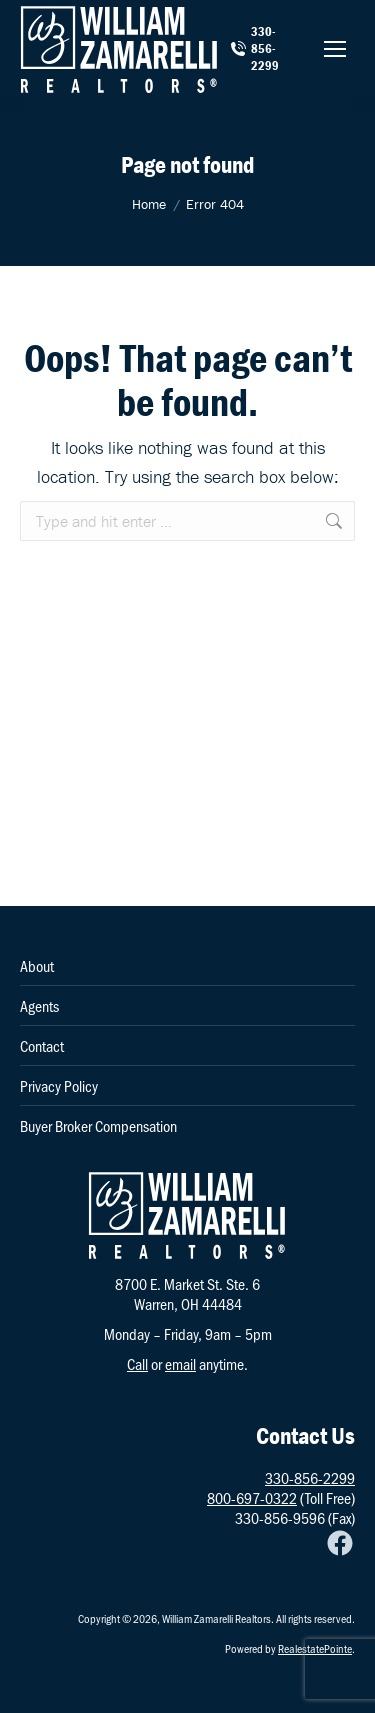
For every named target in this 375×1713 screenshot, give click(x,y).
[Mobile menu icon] (335, 49)
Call (137, 1363)
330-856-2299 (254, 48)
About (37, 966)
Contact (42, 1046)
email (180, 1363)
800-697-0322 (252, 1497)
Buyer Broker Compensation (98, 1126)
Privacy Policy (59, 1086)
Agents (39, 1006)
